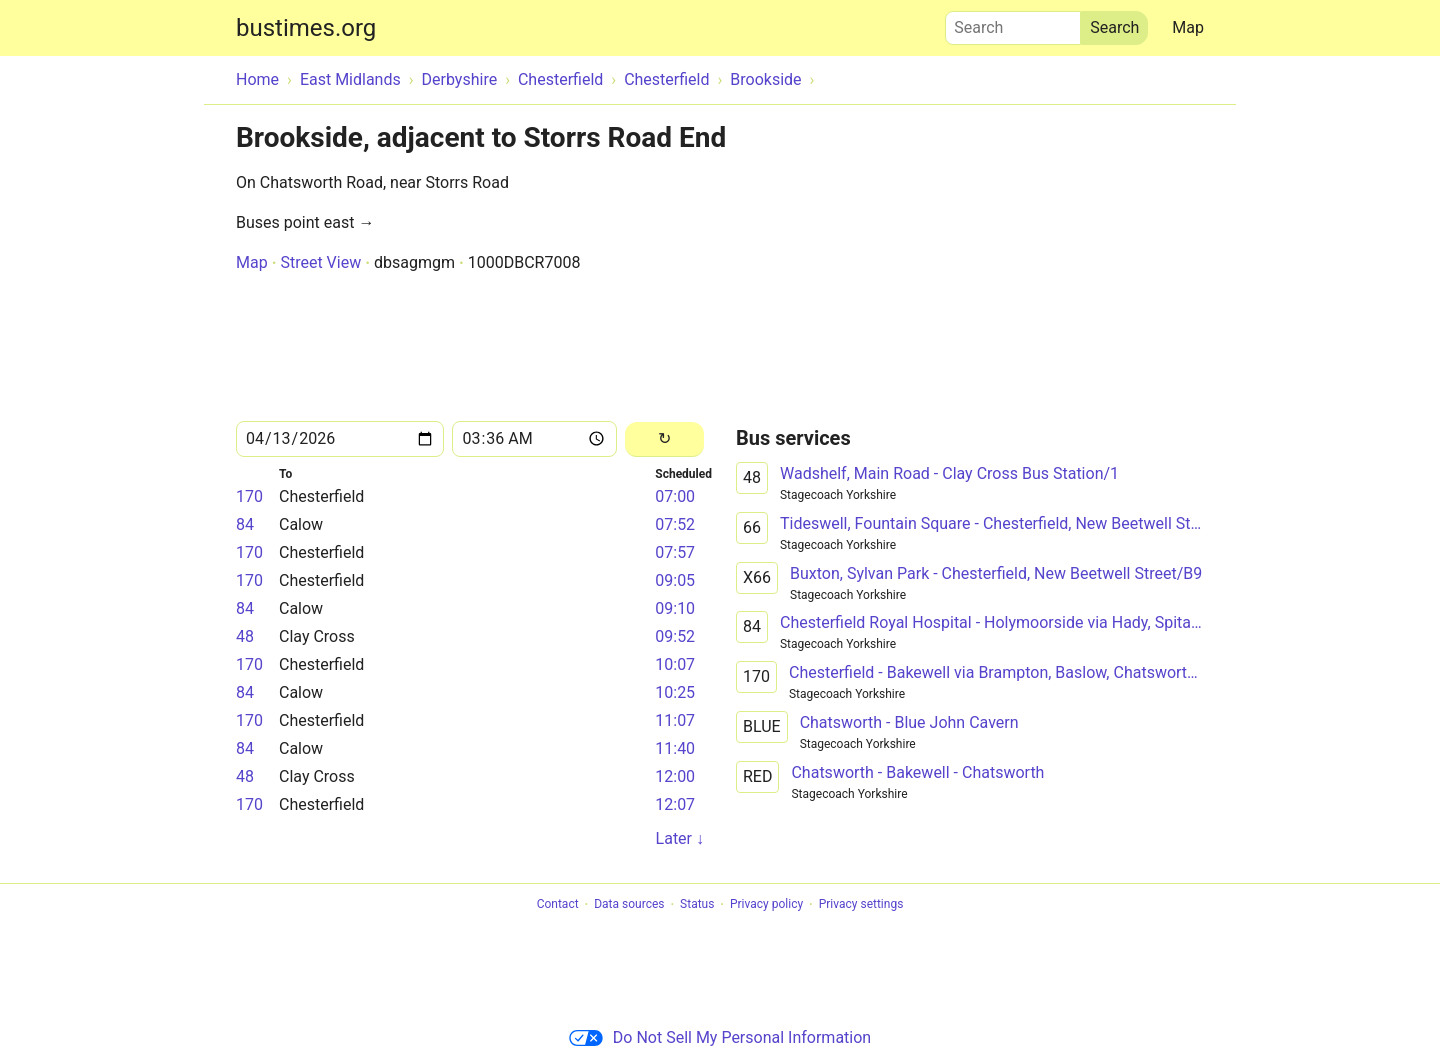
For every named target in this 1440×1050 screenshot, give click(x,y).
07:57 (675, 552)
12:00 (675, 776)
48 (245, 636)
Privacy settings (861, 905)
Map (1188, 27)
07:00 (675, 496)
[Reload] (664, 439)
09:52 (675, 636)
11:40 (675, 748)
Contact (558, 905)
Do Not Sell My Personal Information (720, 1037)
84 (245, 524)
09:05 (675, 580)
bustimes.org (306, 28)
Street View (320, 262)
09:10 (675, 608)
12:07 (675, 804)
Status (697, 905)
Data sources (629, 905)
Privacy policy (766, 905)
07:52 (675, 524)
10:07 (675, 664)
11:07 (675, 720)
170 (249, 496)
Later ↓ (680, 838)
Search (1013, 23)
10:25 (675, 692)
